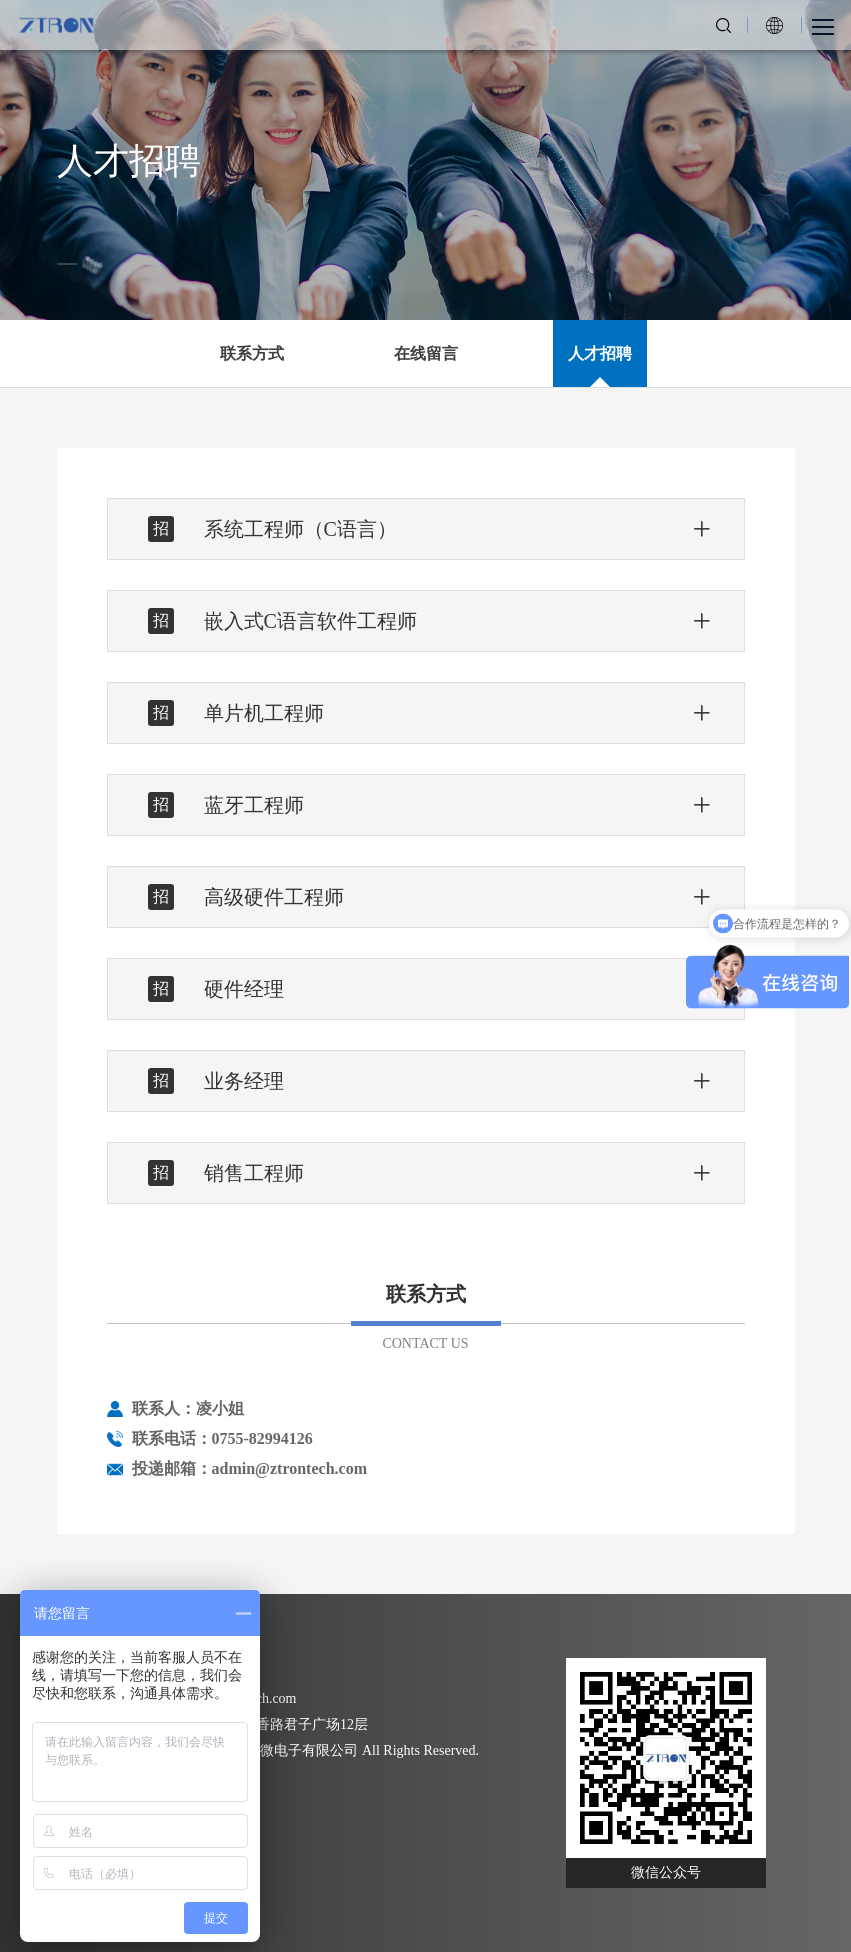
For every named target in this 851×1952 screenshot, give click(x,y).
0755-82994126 (262, 1438)
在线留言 (426, 353)
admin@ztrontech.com (289, 1468)
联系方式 (252, 353)
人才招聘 (600, 353)
